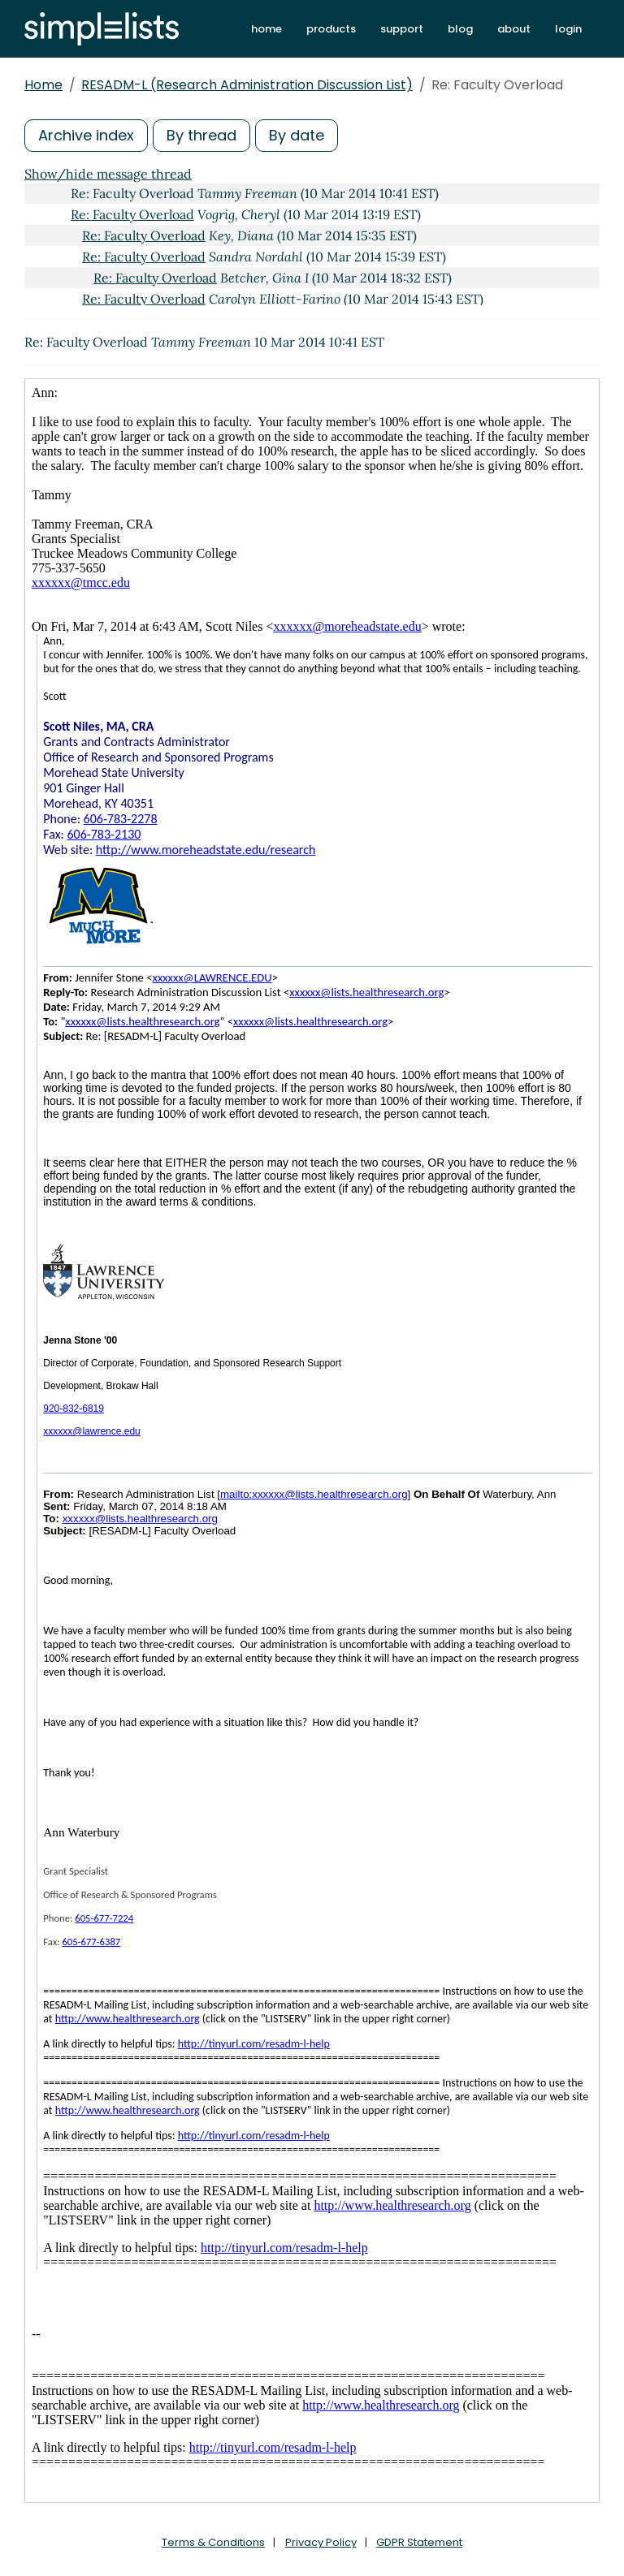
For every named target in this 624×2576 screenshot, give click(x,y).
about (514, 29)
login (568, 29)
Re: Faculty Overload (132, 214)
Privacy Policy (321, 2542)
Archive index (86, 135)
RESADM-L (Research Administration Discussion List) (247, 85)
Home (43, 85)
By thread (201, 135)
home (266, 29)
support (401, 29)
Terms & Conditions (213, 2542)
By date (296, 135)
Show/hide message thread (108, 174)
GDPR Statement (419, 2542)
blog (460, 29)
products (331, 29)
